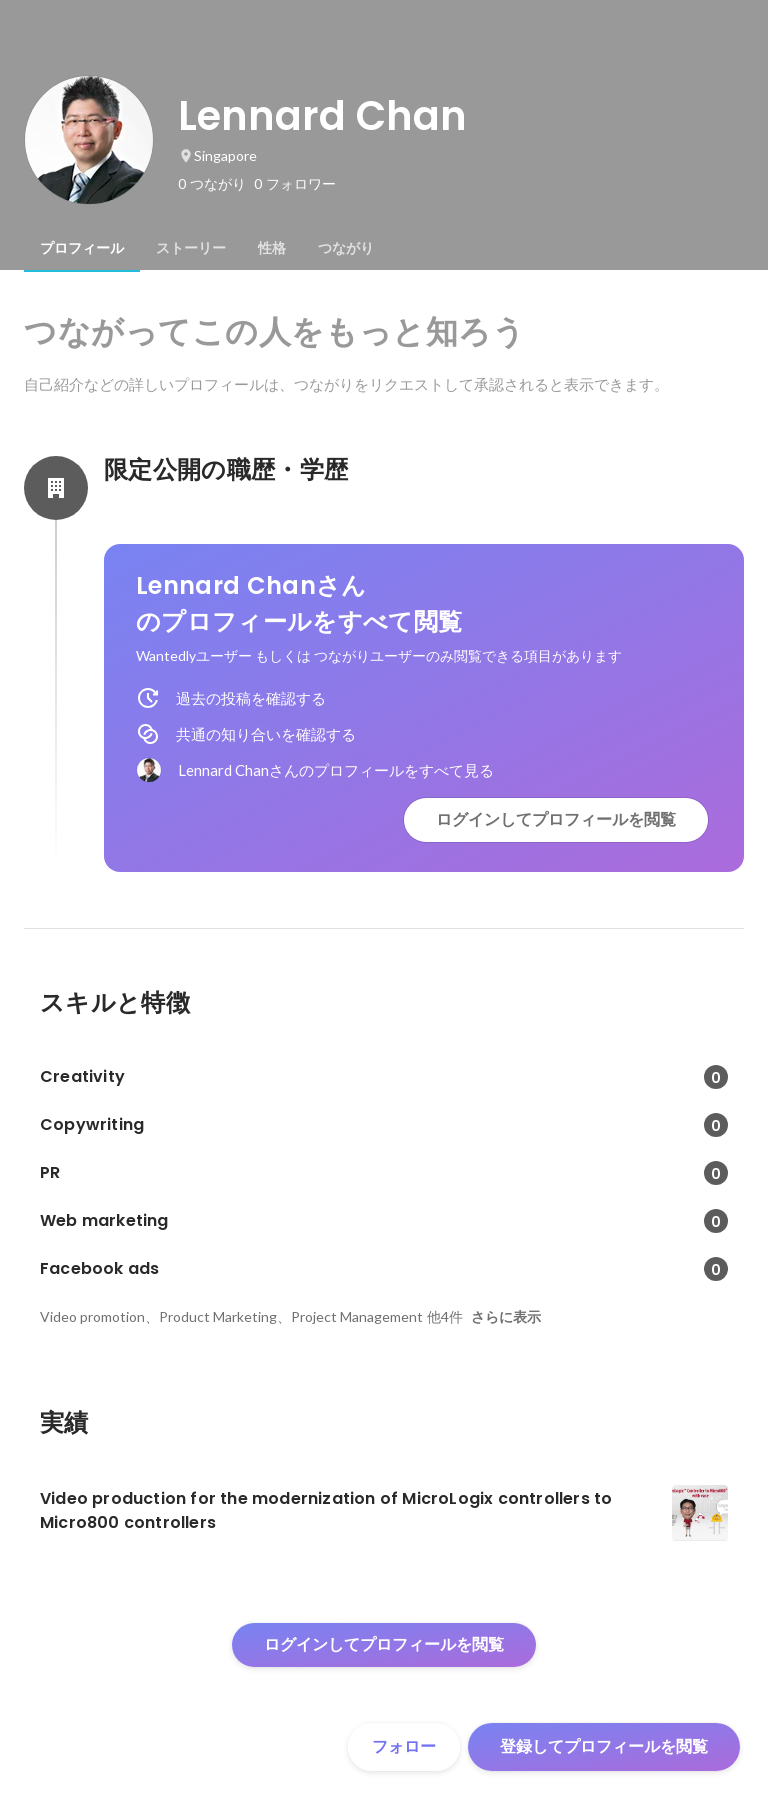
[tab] (82, 248)
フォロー (404, 1746)
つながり (346, 248)
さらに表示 (506, 1317)
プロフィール (82, 248)
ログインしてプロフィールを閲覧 (556, 819)
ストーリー (191, 248)
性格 (272, 248)
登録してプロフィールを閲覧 (604, 1746)
